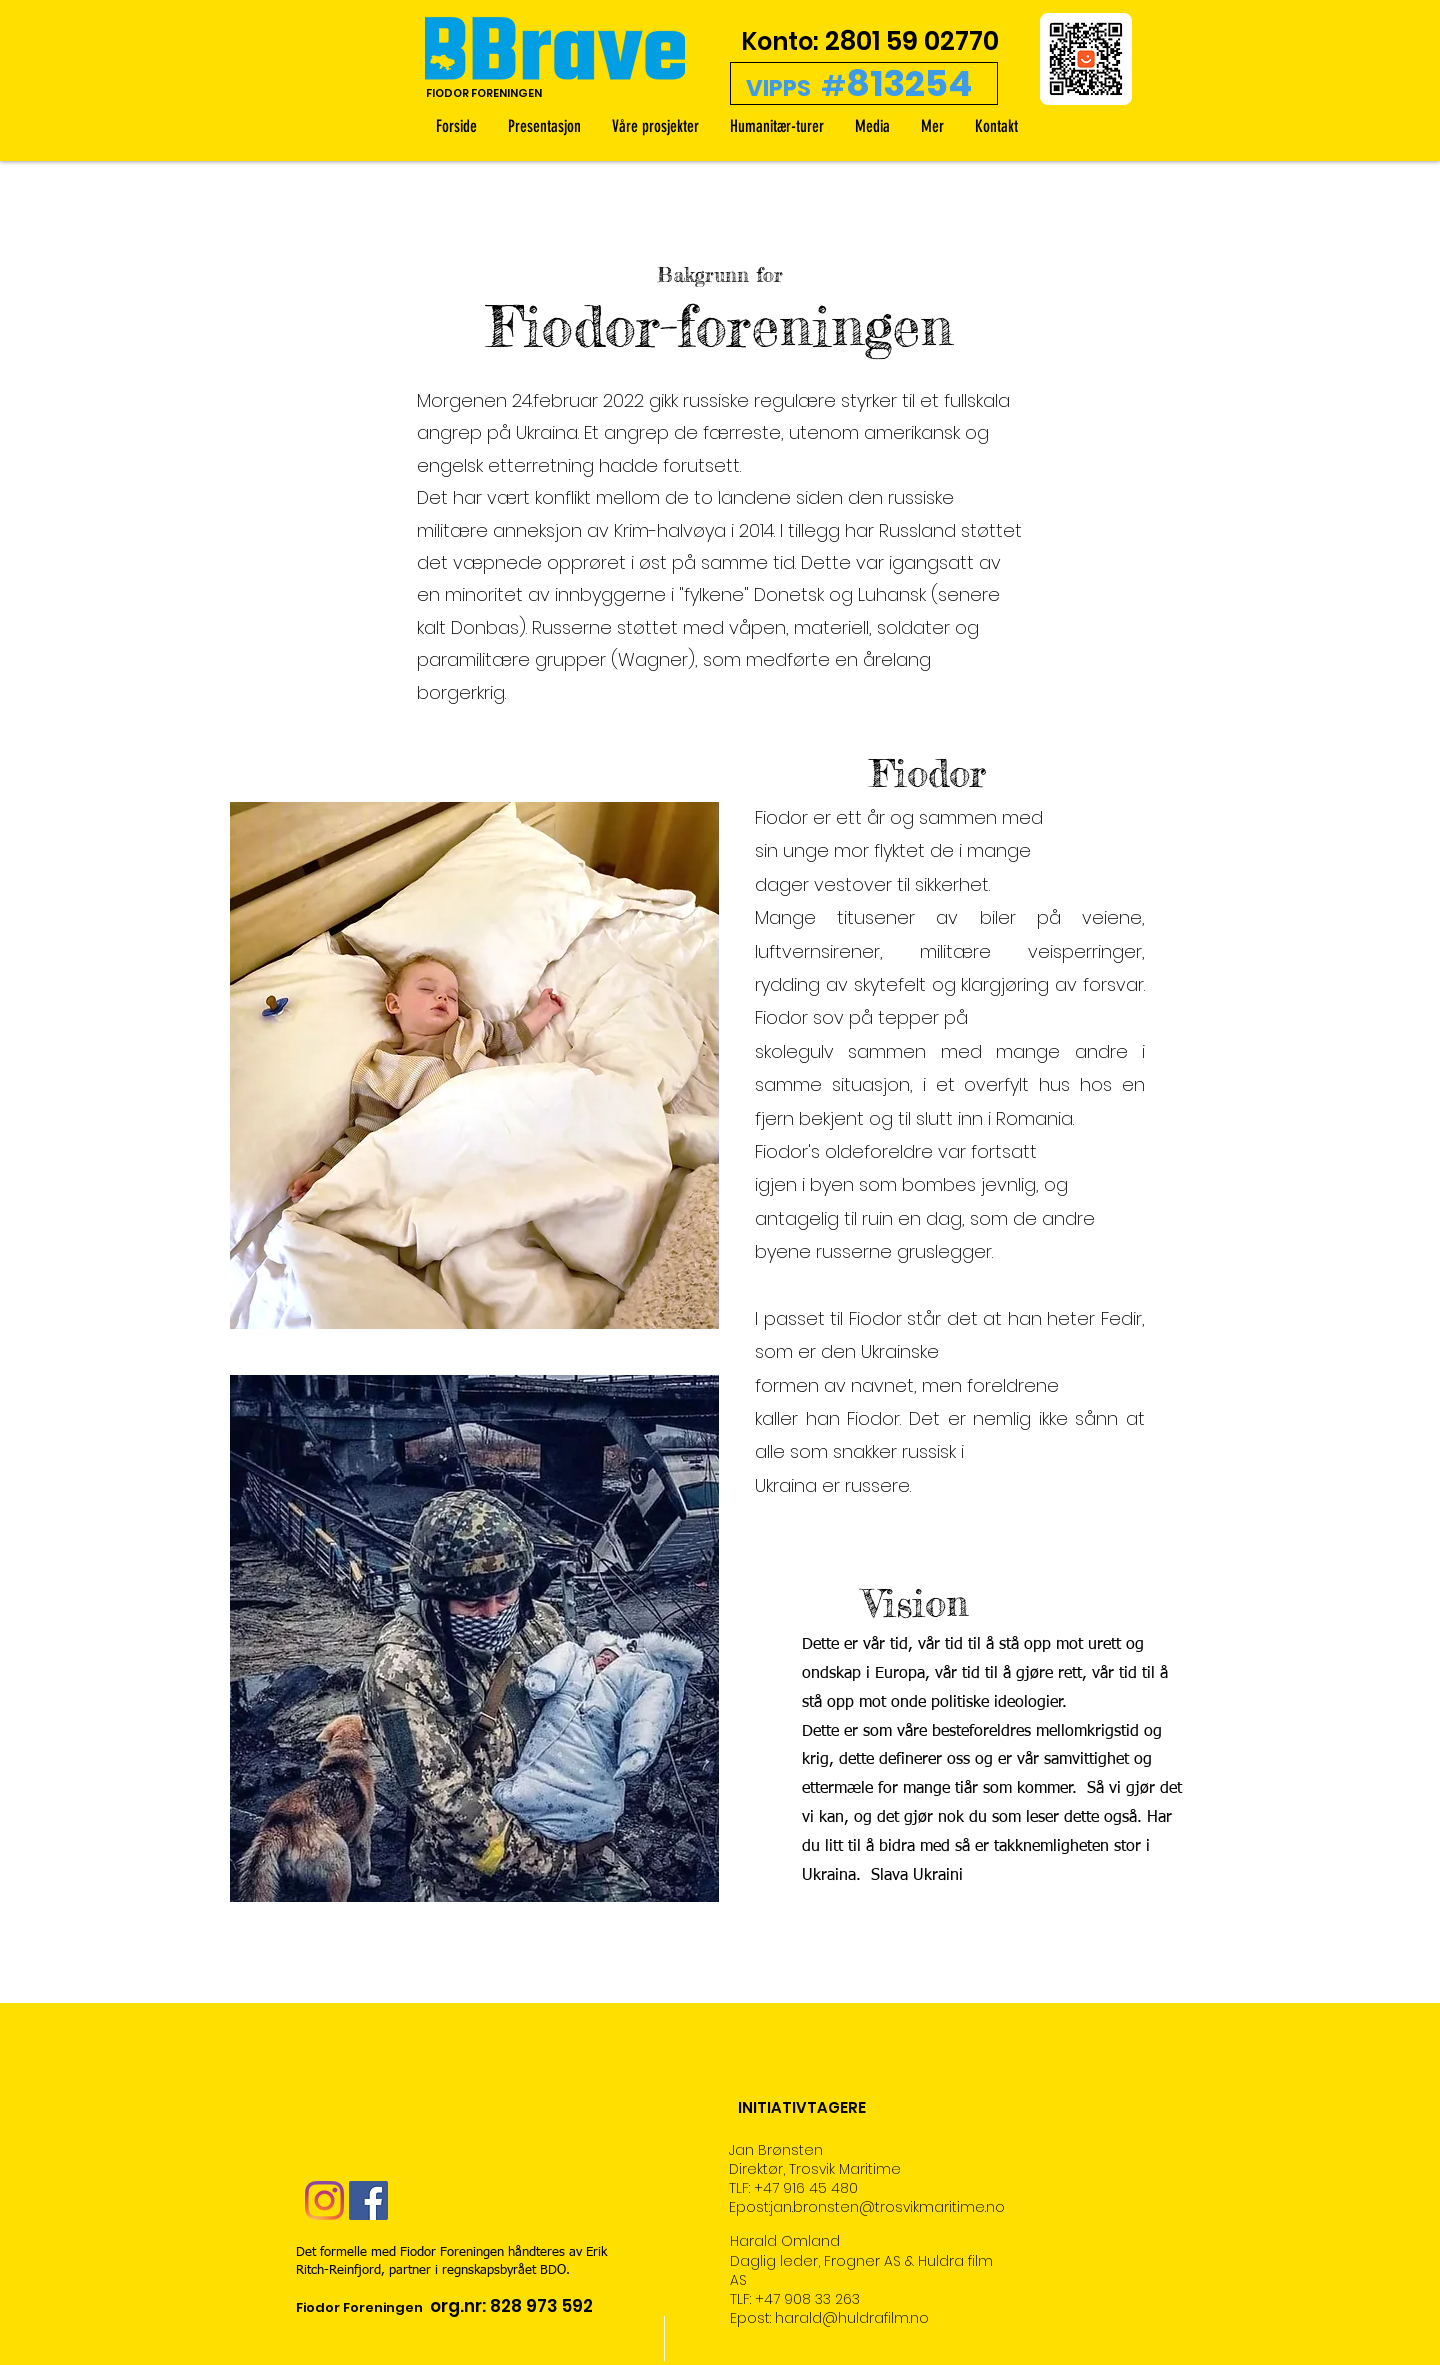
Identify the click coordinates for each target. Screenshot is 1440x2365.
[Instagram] (324, 2200)
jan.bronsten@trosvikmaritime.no (887, 2207)
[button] (932, 126)
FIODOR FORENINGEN (484, 93)
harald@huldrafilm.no (852, 2318)
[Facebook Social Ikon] (368, 2200)
